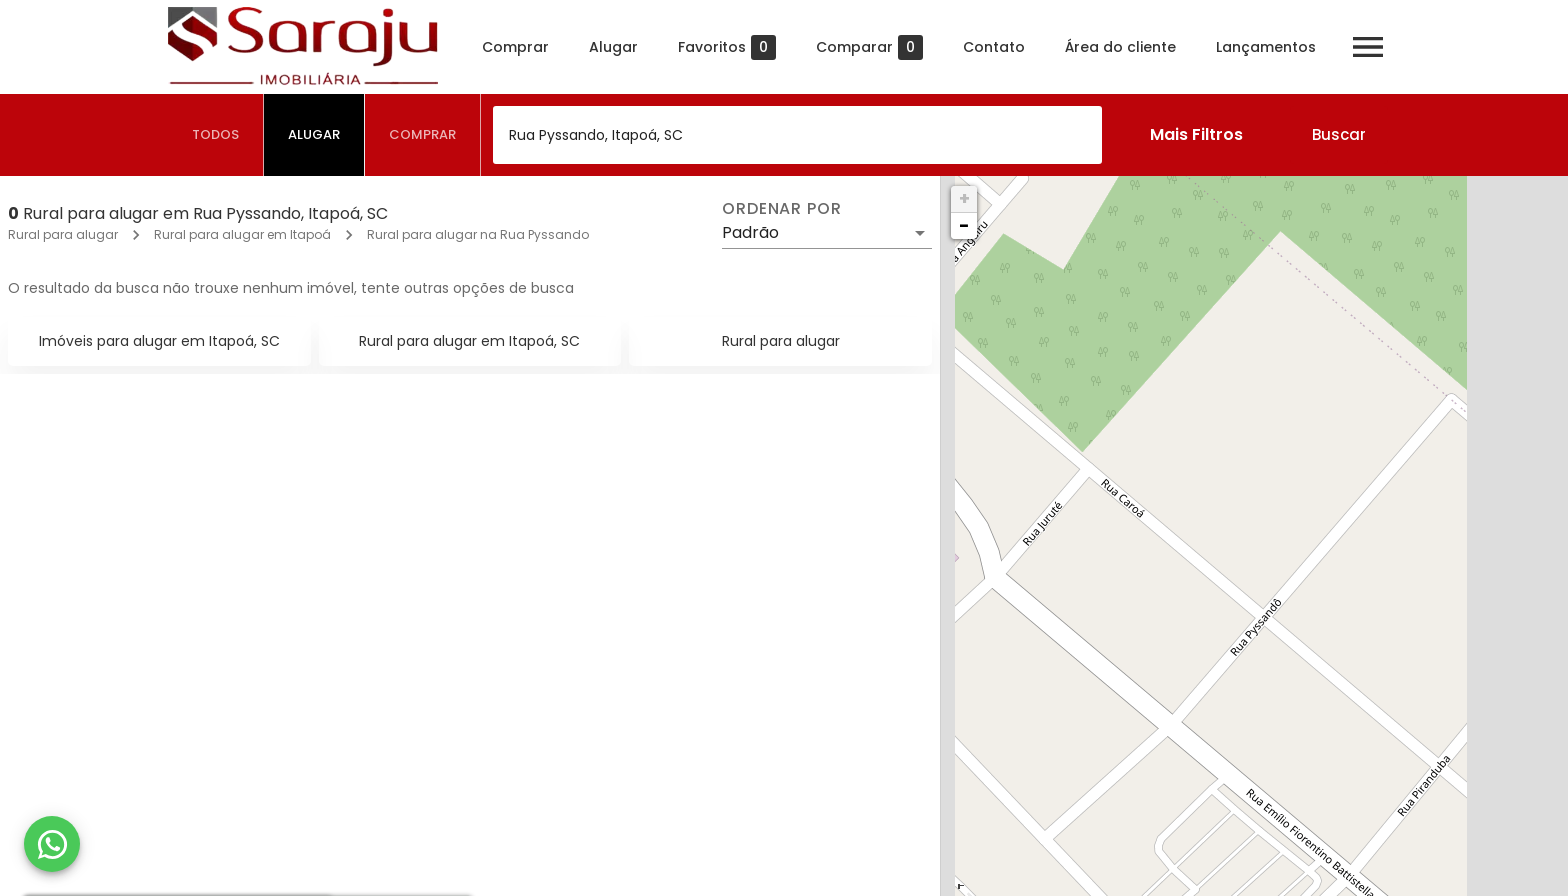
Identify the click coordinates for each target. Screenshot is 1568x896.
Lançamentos (1266, 47)
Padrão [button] (750, 232)
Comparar (869, 47)
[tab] (216, 135)
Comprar (515, 47)
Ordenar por (782, 209)
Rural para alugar (63, 234)
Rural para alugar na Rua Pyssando (478, 234)
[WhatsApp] (52, 844)
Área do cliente (1120, 47)
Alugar (613, 47)
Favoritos (727, 47)
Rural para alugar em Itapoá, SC (469, 341)
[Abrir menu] (1368, 47)
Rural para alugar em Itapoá (242, 234)
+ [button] (964, 198)
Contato (994, 47)
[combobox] (797, 135)
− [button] (964, 225)
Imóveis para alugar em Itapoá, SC (159, 341)
